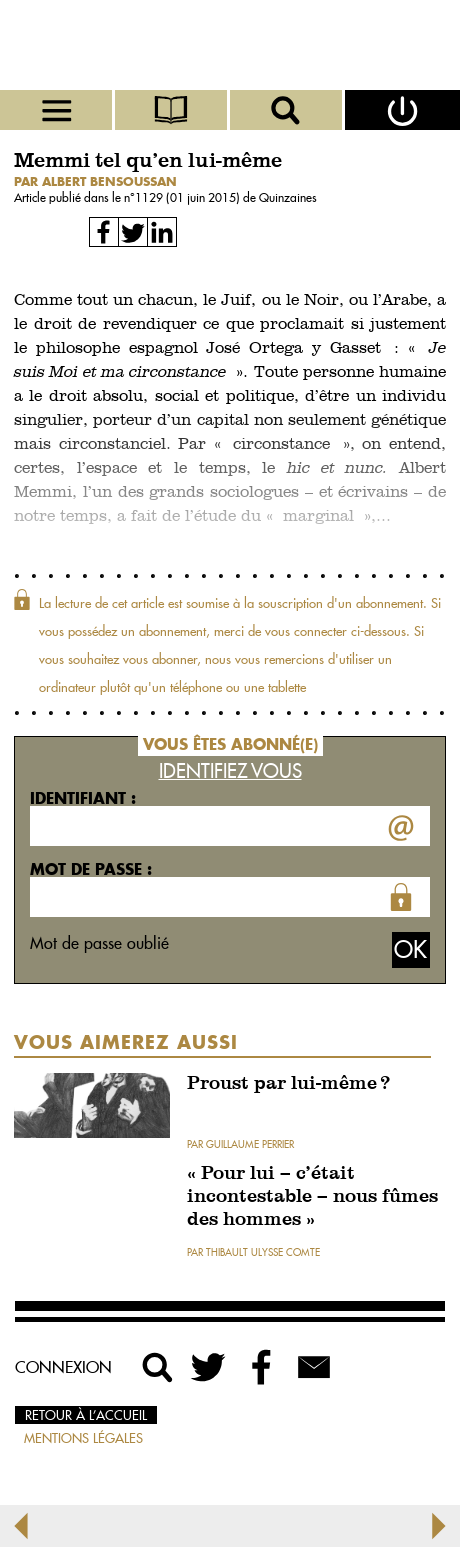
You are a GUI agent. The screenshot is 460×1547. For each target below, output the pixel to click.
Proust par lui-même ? (288, 1084)
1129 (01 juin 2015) (189, 197)
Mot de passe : (91, 869)
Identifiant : (83, 798)
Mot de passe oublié (99, 943)
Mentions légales (83, 1438)
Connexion (63, 1367)
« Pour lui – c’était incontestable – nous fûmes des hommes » (312, 1197)
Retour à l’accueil (86, 1415)
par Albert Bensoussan (95, 181)
